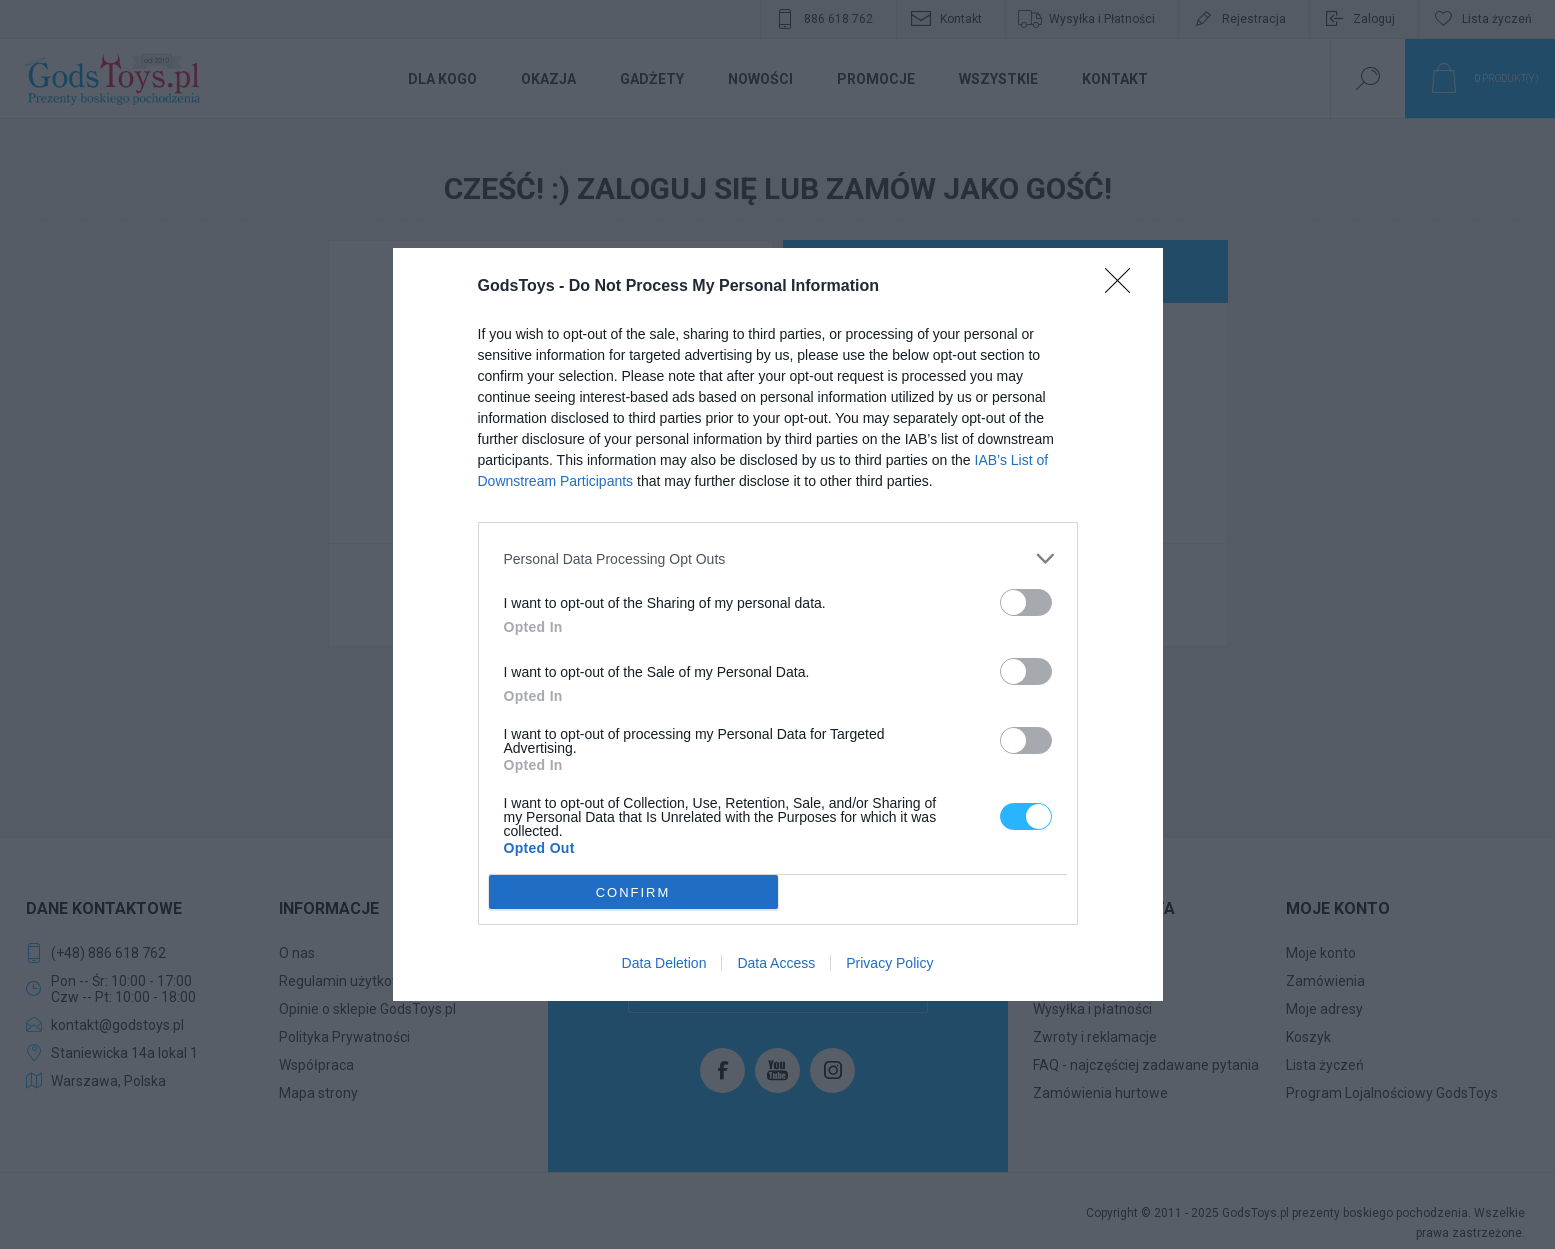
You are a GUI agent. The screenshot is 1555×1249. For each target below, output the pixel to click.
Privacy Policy (889, 963)
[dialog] (778, 624)
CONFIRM (633, 892)
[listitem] (778, 558)
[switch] (1026, 602)
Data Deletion (664, 963)
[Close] (1124, 287)
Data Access (776, 963)
